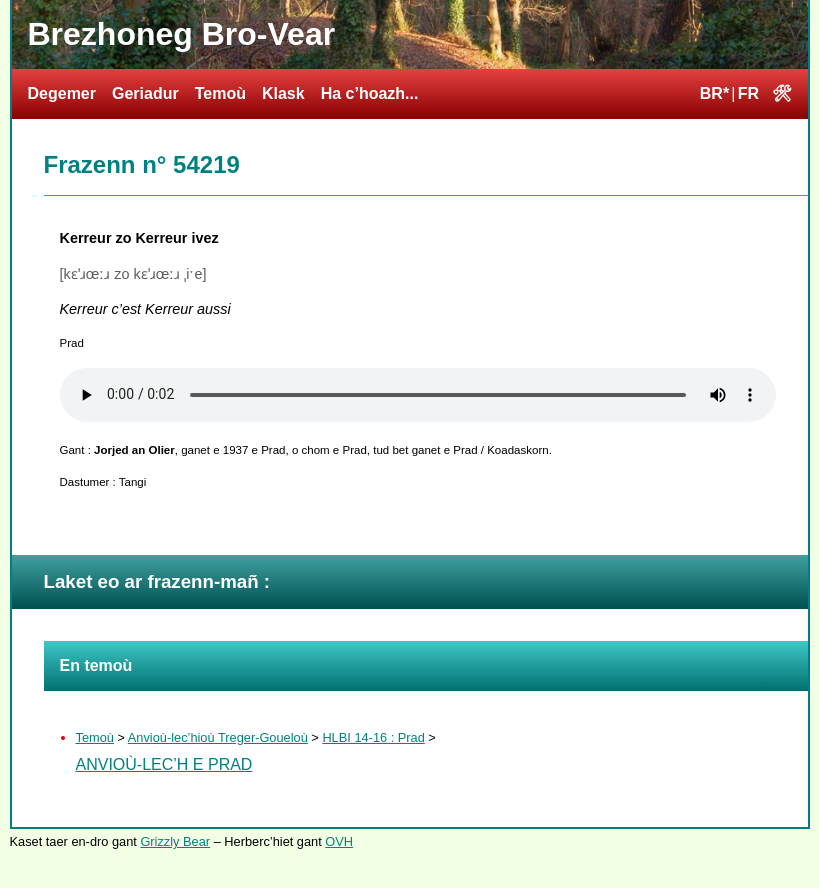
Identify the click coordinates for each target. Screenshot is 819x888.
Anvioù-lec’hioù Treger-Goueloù (218, 737)
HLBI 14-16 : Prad (373, 737)
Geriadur (145, 93)
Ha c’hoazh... (370, 93)
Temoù (220, 93)
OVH (339, 841)
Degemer (62, 93)
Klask (283, 93)
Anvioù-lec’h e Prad (164, 764)
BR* (714, 93)
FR (748, 93)
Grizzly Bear (175, 841)
